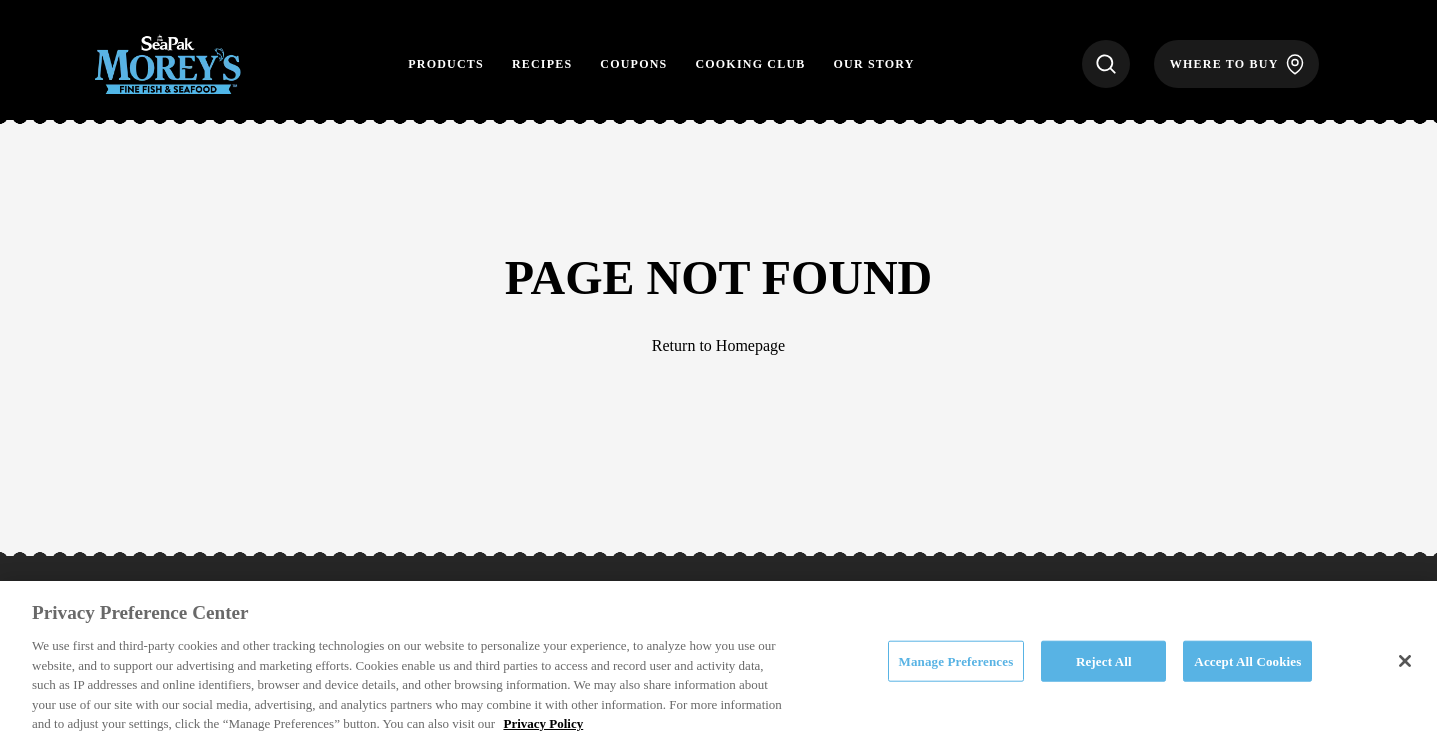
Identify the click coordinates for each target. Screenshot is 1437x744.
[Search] (1106, 64)
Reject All (1104, 660)
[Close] (1405, 661)
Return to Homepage (718, 345)
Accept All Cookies (1247, 660)
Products (446, 64)
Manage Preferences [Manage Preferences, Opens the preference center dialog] (956, 660)
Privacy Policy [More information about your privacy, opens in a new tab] (543, 723)
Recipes (542, 64)
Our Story (874, 64)
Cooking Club (750, 64)
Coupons (633, 64)
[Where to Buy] (1236, 64)
